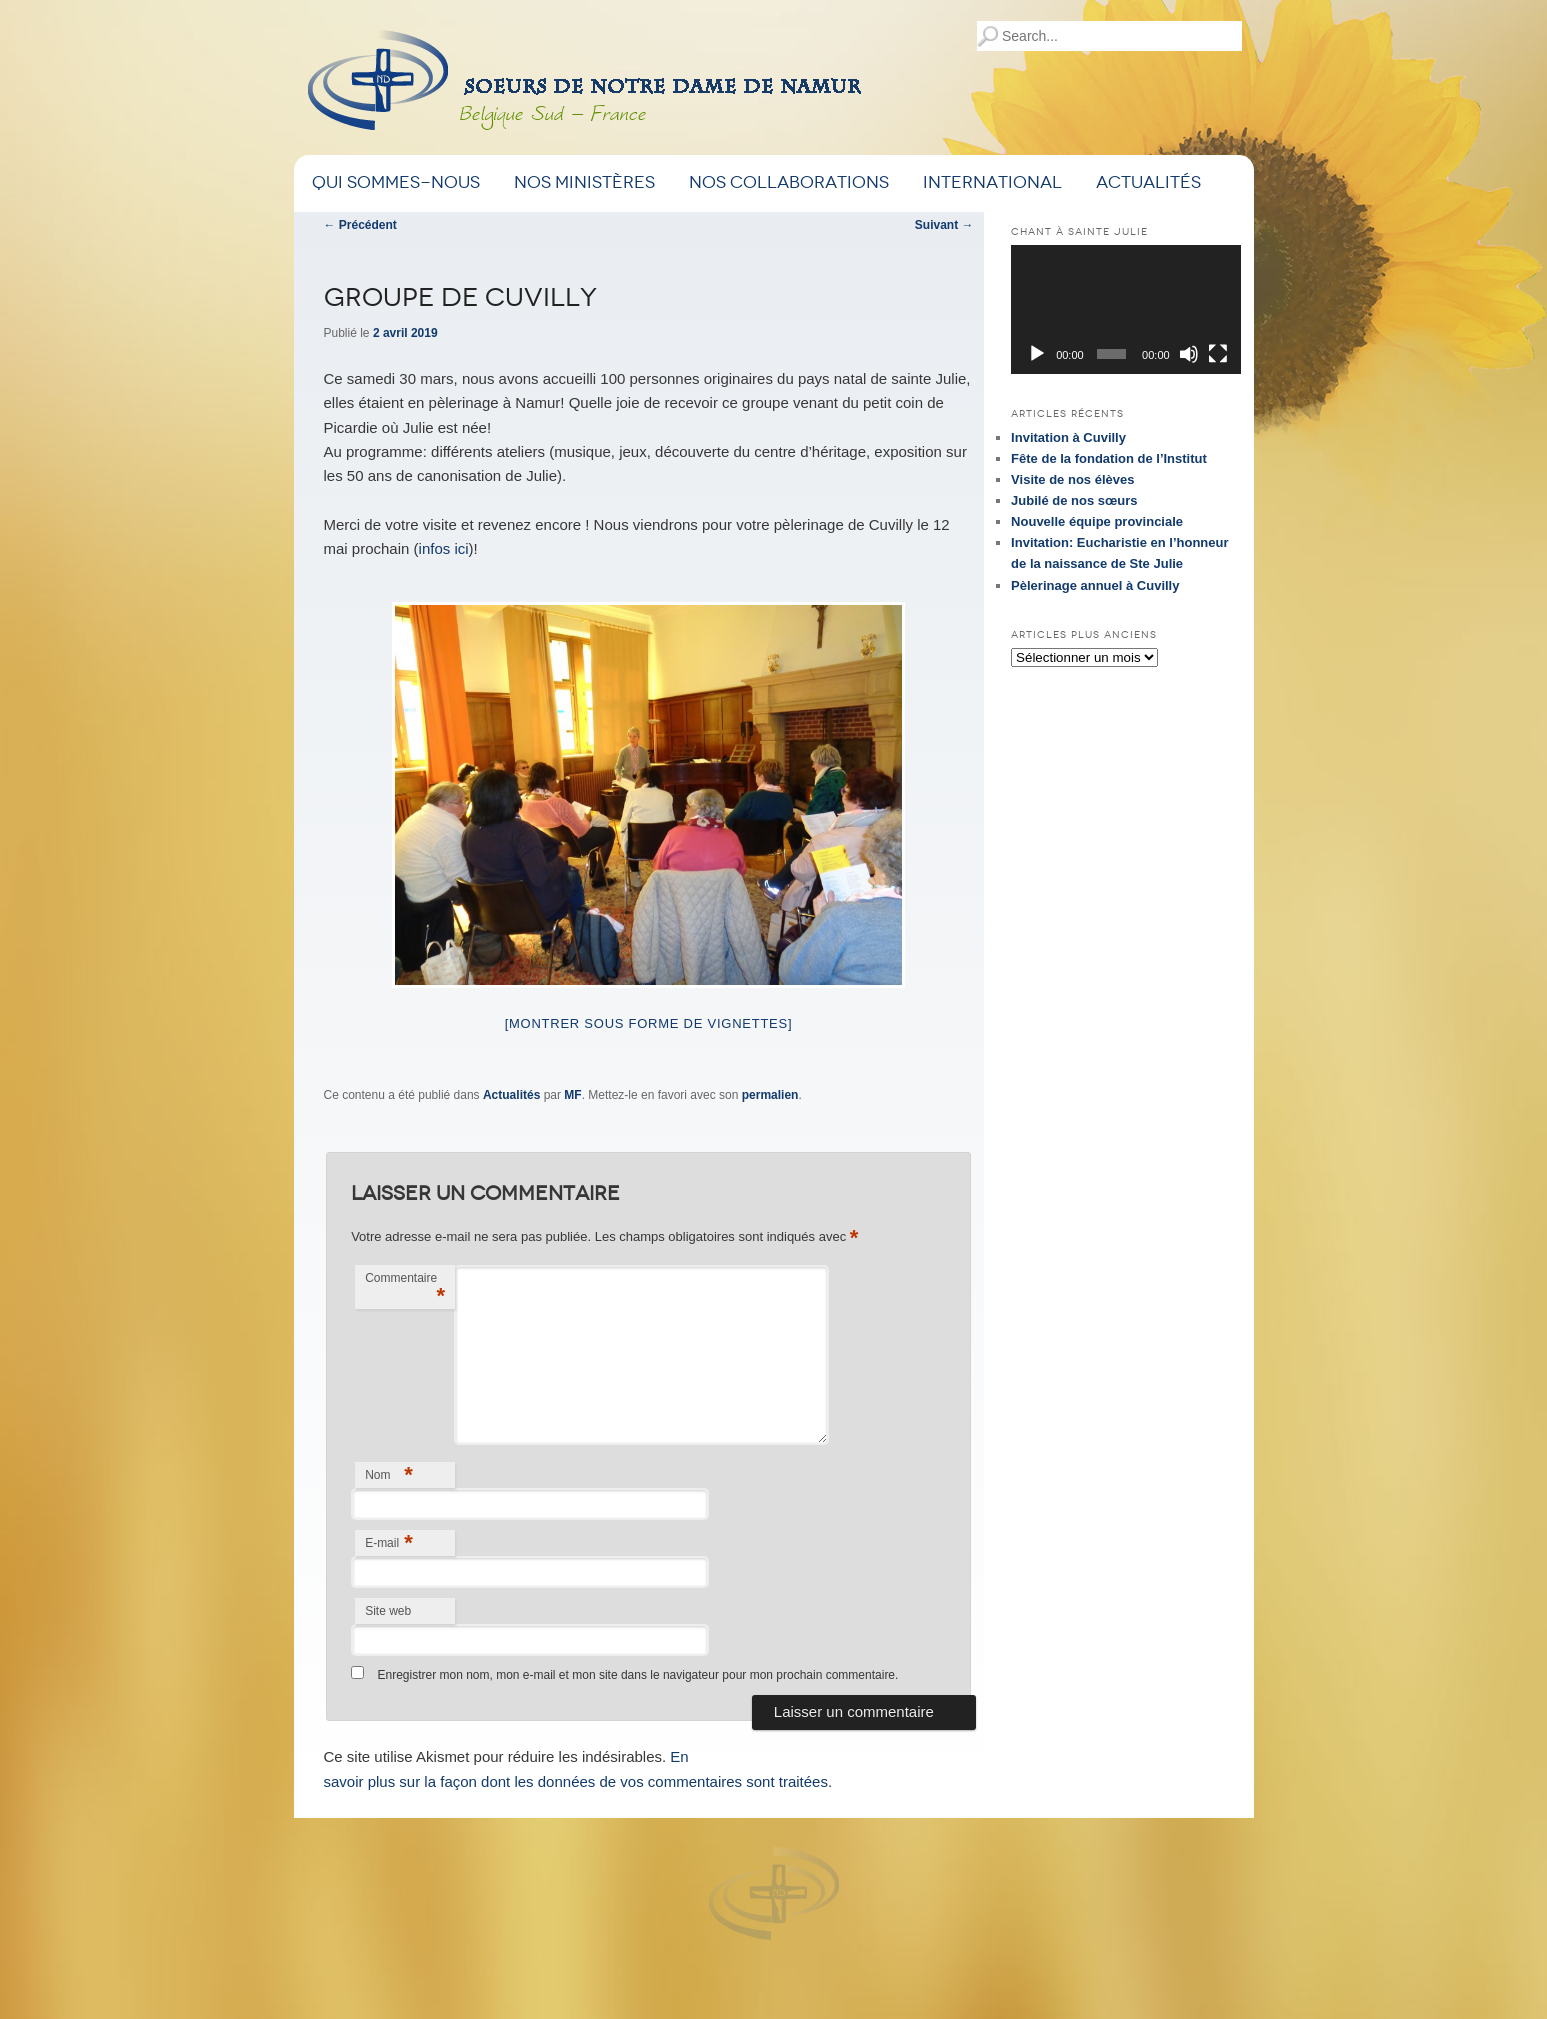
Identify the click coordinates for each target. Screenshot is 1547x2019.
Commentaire (405, 1289)
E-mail (389, 1542)
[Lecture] (1037, 354)
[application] (1126, 309)
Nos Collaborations (789, 182)
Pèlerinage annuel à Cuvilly (1095, 585)
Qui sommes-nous (396, 182)
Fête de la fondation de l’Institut (1109, 458)
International (992, 182)
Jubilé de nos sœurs (1074, 500)
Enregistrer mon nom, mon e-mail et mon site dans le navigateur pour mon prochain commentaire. (637, 1675)
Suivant (944, 225)
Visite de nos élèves (1072, 479)
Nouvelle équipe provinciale (1097, 521)
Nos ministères (584, 182)
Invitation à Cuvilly (1068, 437)
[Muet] (1189, 354)
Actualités (1148, 182)
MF (572, 1095)
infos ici (444, 548)
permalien (770, 1095)
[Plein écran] (1218, 354)
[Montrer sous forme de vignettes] (649, 1023)
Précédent (360, 225)
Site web (388, 1611)
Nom (389, 1474)
